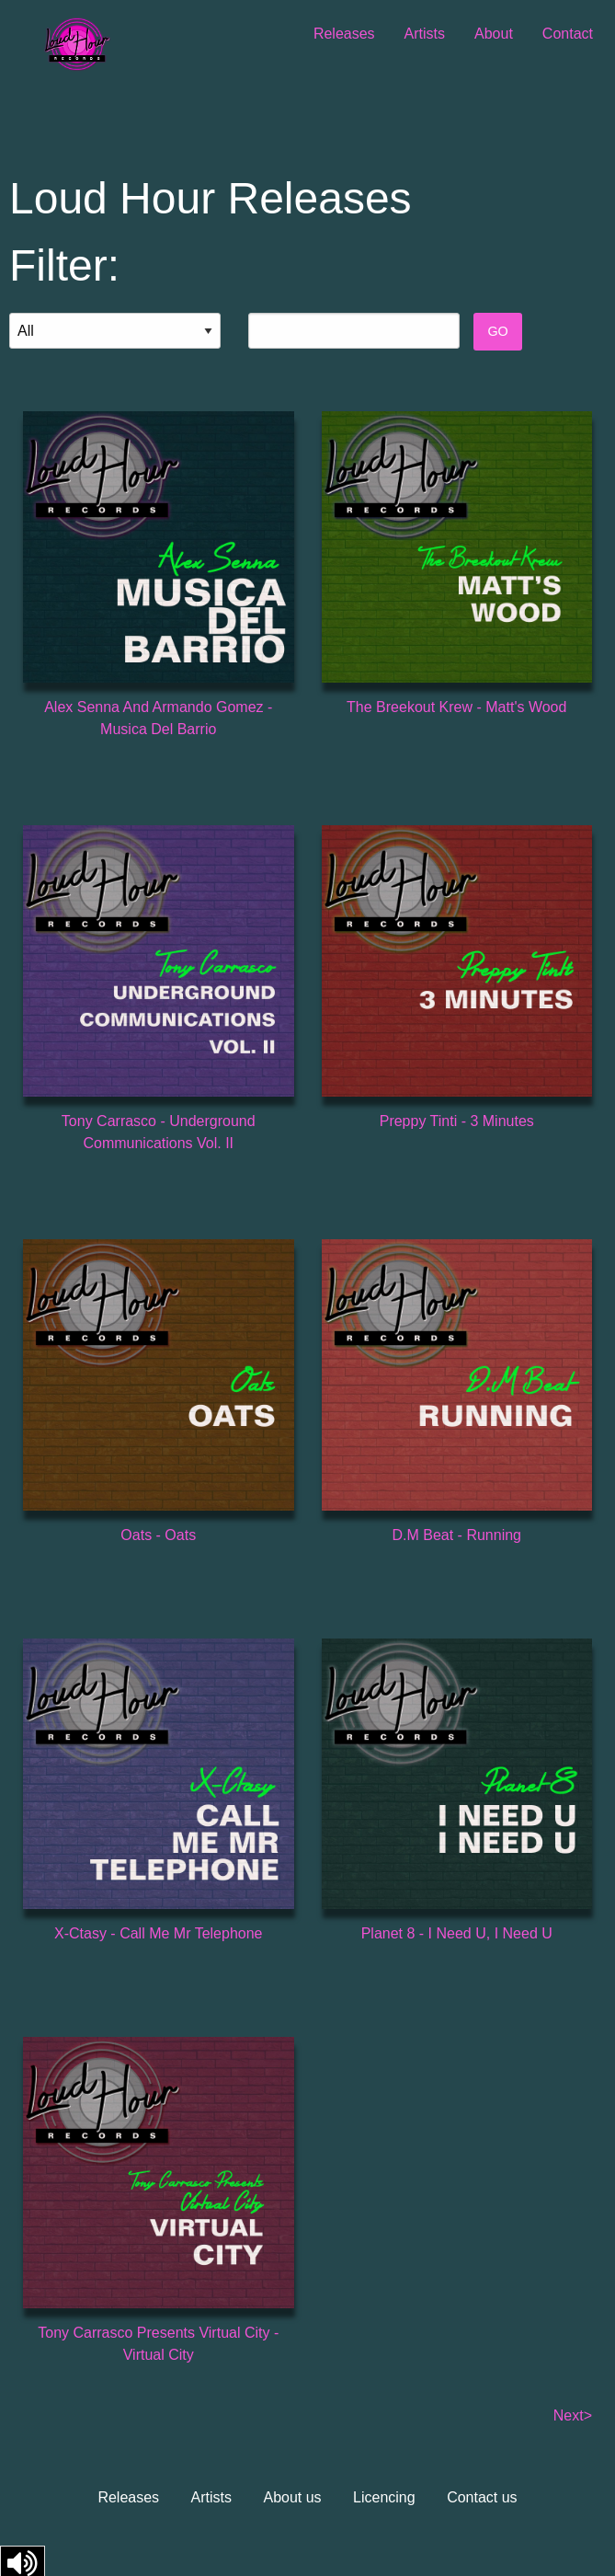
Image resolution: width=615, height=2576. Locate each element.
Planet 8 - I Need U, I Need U (456, 1933)
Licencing (384, 2497)
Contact (567, 33)
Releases (344, 33)
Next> (572, 2415)
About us (292, 2497)
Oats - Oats (158, 1535)
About (493, 33)
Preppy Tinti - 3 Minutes (457, 1121)
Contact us (482, 2497)
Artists (424, 33)
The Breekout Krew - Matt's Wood (456, 707)
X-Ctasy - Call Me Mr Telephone (158, 1933)
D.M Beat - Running (456, 1535)
